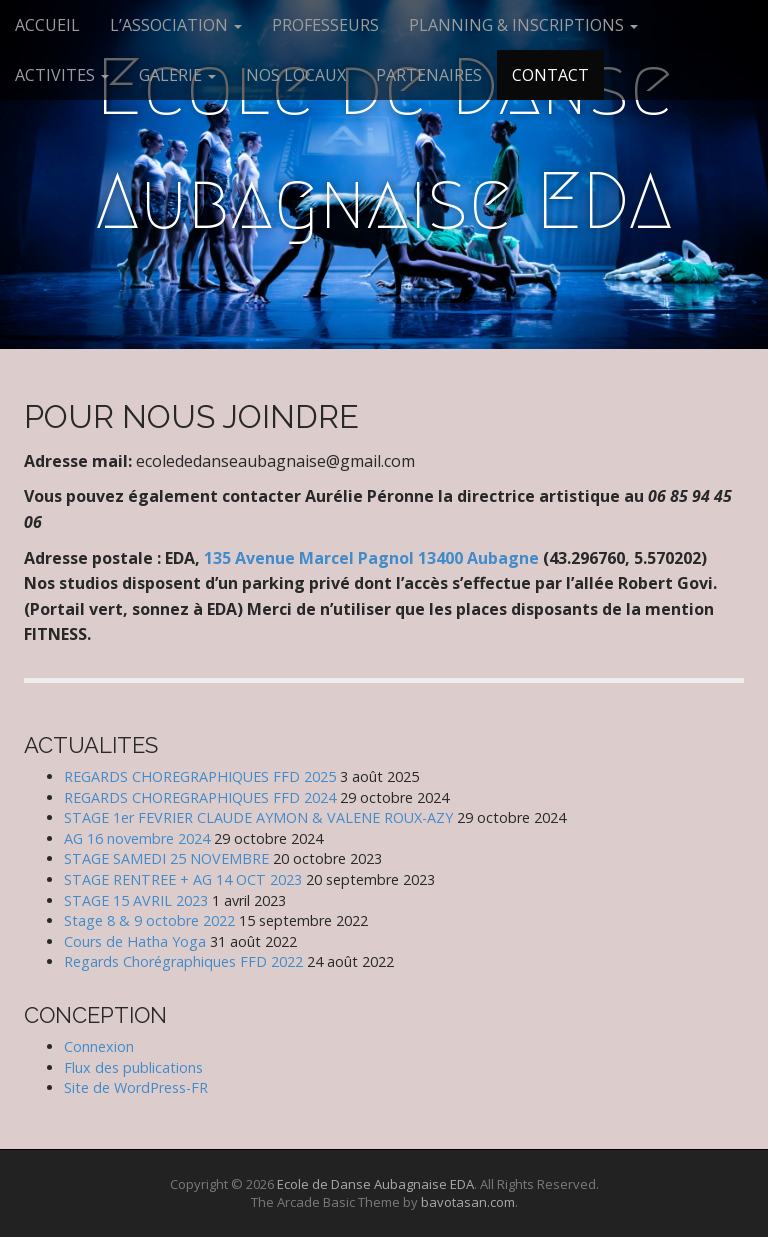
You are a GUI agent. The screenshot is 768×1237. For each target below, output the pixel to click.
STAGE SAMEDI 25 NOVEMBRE (166, 858)
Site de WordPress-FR (136, 1087)
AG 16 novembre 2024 (137, 838)
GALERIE (177, 75)
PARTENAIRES (429, 75)
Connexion (99, 1046)
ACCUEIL (47, 25)
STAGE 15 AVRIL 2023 (136, 900)
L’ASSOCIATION (176, 25)
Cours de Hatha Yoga (135, 941)
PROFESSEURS (325, 25)
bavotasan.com (468, 1202)
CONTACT (550, 75)
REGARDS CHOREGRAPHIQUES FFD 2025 (200, 776)
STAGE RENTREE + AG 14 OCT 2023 (183, 879)
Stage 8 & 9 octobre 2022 (149, 920)
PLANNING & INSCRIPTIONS (523, 25)
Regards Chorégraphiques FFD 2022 (183, 961)
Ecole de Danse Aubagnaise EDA (384, 144)
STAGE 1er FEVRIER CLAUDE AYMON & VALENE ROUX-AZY (258, 817)
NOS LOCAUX (296, 75)
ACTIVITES (62, 75)
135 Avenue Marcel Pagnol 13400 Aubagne (373, 558)
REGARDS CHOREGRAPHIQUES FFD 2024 (200, 797)
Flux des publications (133, 1067)
